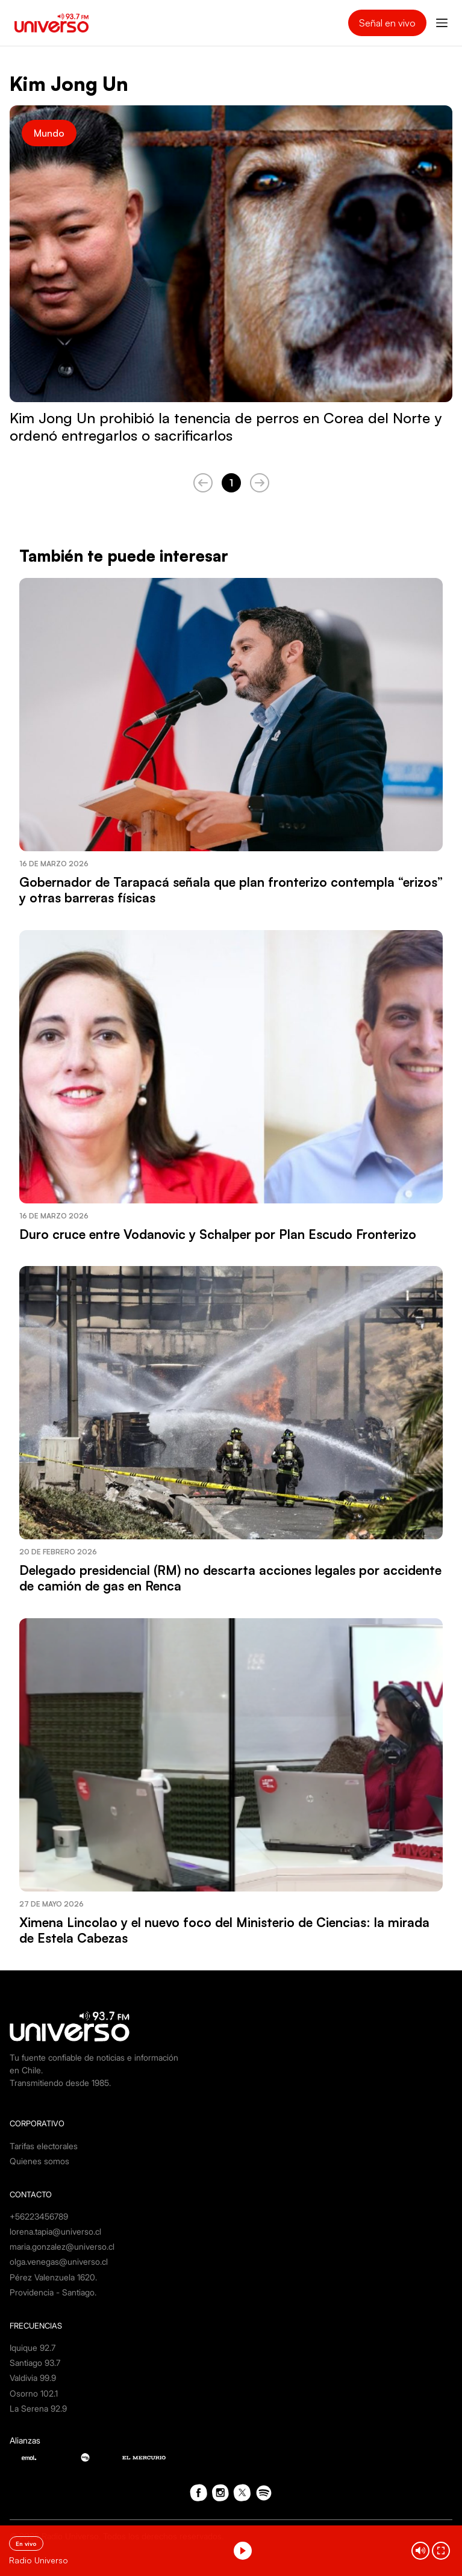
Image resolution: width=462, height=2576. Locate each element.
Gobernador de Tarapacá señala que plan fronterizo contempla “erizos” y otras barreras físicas (231, 889)
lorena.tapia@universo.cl (55, 2231)
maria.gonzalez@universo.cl (62, 2246)
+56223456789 (39, 2216)
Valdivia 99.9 (33, 2378)
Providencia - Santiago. (53, 2292)
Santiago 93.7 (35, 2362)
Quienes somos (39, 2161)
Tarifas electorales (44, 2146)
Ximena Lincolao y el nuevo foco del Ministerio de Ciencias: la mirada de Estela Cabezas (224, 1930)
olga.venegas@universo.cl (59, 2261)
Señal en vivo (387, 23)
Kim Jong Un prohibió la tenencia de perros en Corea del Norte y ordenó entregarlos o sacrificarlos (226, 426)
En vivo (26, 2543)
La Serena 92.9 (38, 2408)
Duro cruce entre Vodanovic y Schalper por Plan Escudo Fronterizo (217, 1234)
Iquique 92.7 (32, 2347)
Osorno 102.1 (34, 2393)
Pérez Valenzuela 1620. (53, 2277)
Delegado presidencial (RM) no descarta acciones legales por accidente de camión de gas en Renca (230, 1578)
